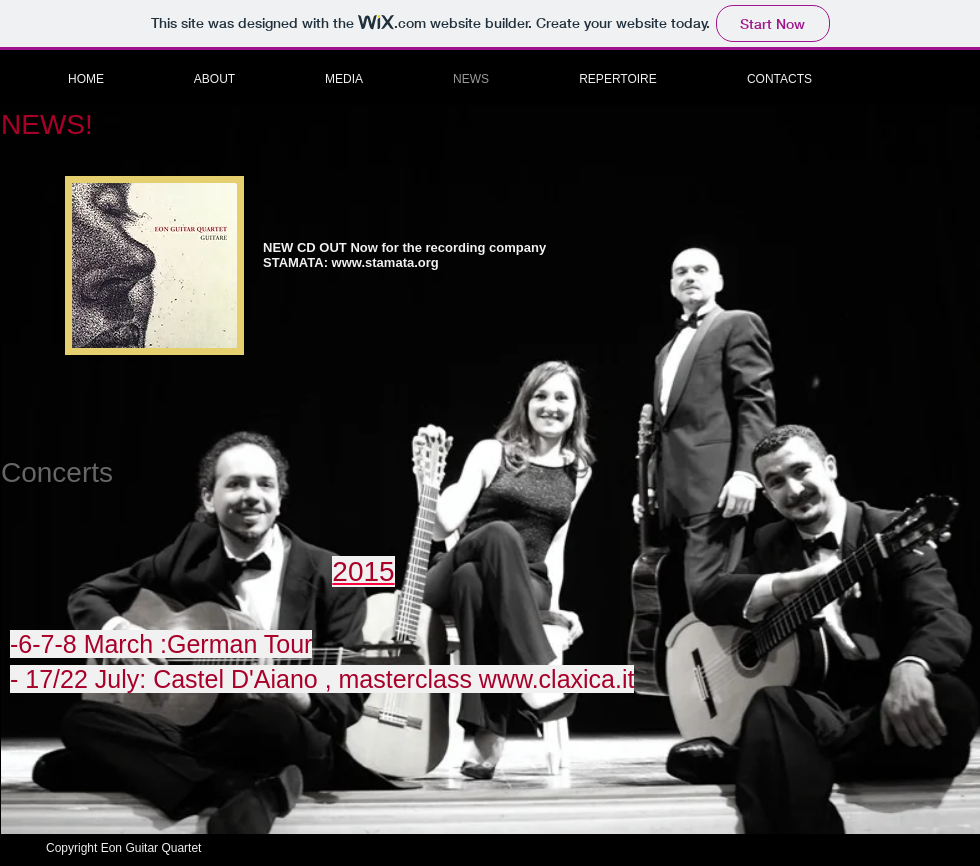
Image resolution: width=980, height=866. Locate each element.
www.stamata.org (385, 262)
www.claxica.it (557, 679)
